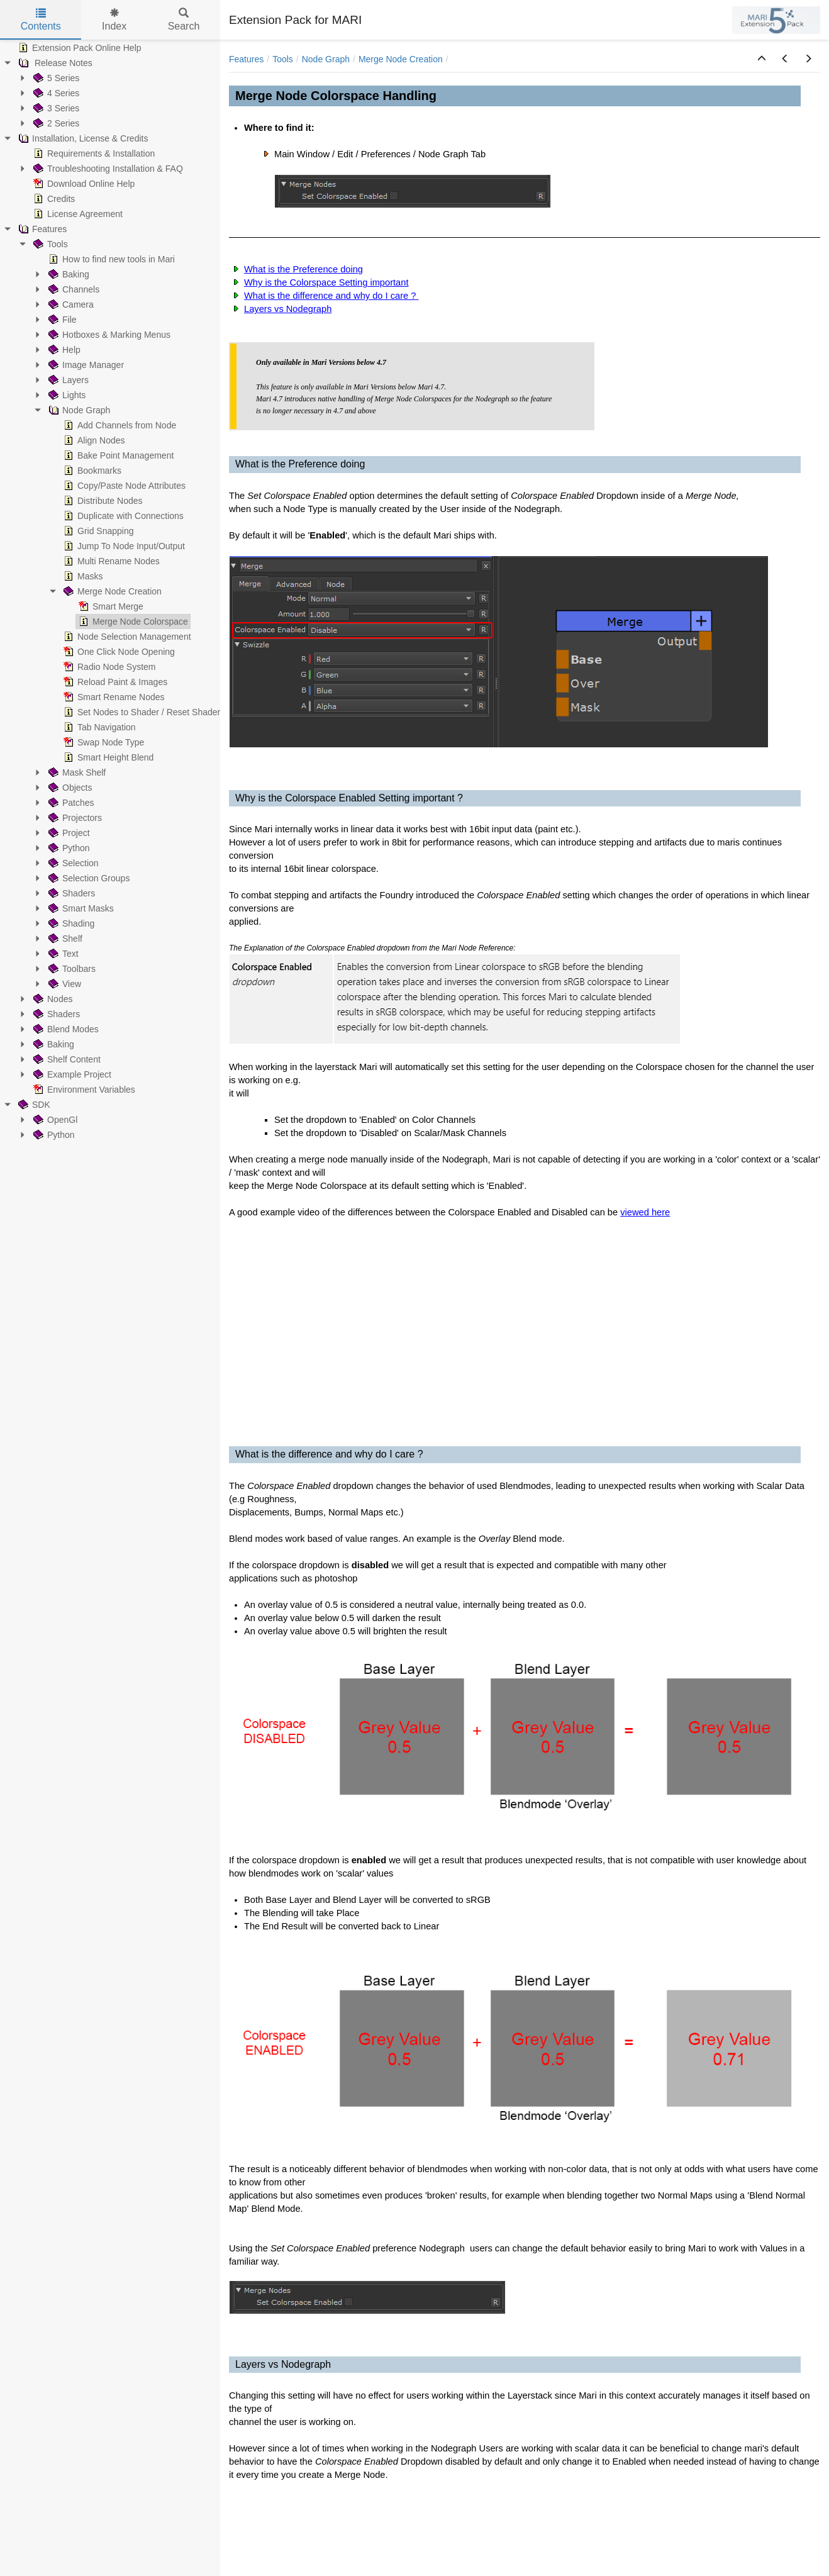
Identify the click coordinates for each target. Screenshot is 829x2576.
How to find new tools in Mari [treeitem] (110, 259)
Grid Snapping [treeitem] (97, 530)
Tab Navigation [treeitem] (98, 727)
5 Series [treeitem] (55, 78)
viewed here (645, 1212)
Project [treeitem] (68, 832)
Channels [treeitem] (72, 289)
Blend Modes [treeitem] (65, 1029)
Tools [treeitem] (49, 244)
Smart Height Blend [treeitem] (107, 757)
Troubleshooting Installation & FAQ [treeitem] (107, 168)
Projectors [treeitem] (74, 817)
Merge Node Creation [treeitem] (111, 591)
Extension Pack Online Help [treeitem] (79, 47)
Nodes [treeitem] (51, 998)
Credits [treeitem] (53, 198)
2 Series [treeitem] (55, 123)
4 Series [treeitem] (55, 93)
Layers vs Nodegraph (287, 309)
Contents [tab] (41, 19)
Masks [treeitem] (82, 576)
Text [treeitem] (62, 953)
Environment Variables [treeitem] (83, 1089)
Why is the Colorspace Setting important (326, 282)
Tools (282, 59)
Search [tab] (184, 19)
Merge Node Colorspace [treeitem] (132, 621)
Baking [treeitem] (67, 274)
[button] (762, 59)
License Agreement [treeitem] (77, 213)
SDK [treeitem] (33, 1104)
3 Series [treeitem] (55, 108)
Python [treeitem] (68, 848)
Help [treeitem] (63, 349)
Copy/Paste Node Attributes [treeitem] (123, 485)
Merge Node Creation (401, 59)
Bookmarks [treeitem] (91, 470)
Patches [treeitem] (70, 802)
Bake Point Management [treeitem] (117, 455)
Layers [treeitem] (67, 380)
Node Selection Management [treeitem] (126, 636)
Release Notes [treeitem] (54, 62)
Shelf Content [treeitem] (66, 1059)
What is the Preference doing (303, 269)
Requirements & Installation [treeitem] (93, 153)
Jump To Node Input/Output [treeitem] (123, 546)
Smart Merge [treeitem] (109, 606)
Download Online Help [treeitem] (83, 183)
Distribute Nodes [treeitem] (102, 500)
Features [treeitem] (41, 229)
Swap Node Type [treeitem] (102, 742)
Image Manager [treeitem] (85, 364)
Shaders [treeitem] (70, 893)
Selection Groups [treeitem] (88, 878)
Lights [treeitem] (66, 395)
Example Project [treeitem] (71, 1074)
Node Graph (326, 59)
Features (246, 59)
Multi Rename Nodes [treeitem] (110, 561)
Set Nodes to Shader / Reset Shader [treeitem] (140, 712)
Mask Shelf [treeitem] (76, 772)
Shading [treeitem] (70, 923)
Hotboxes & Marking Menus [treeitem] (108, 334)
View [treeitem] (63, 983)
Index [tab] (114, 19)
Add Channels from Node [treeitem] (118, 425)
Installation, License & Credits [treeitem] (82, 138)
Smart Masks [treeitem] (80, 908)
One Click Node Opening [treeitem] (118, 651)
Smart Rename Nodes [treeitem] (113, 697)
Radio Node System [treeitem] (108, 666)
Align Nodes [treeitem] (93, 440)
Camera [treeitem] (70, 304)
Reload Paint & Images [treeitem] (114, 681)
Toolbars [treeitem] (71, 968)
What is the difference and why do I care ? (331, 296)
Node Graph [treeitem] (78, 410)
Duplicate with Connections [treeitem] (122, 515)
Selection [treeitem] (72, 863)
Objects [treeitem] (69, 787)
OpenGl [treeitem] (54, 1119)
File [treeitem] (61, 319)
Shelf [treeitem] (64, 938)
